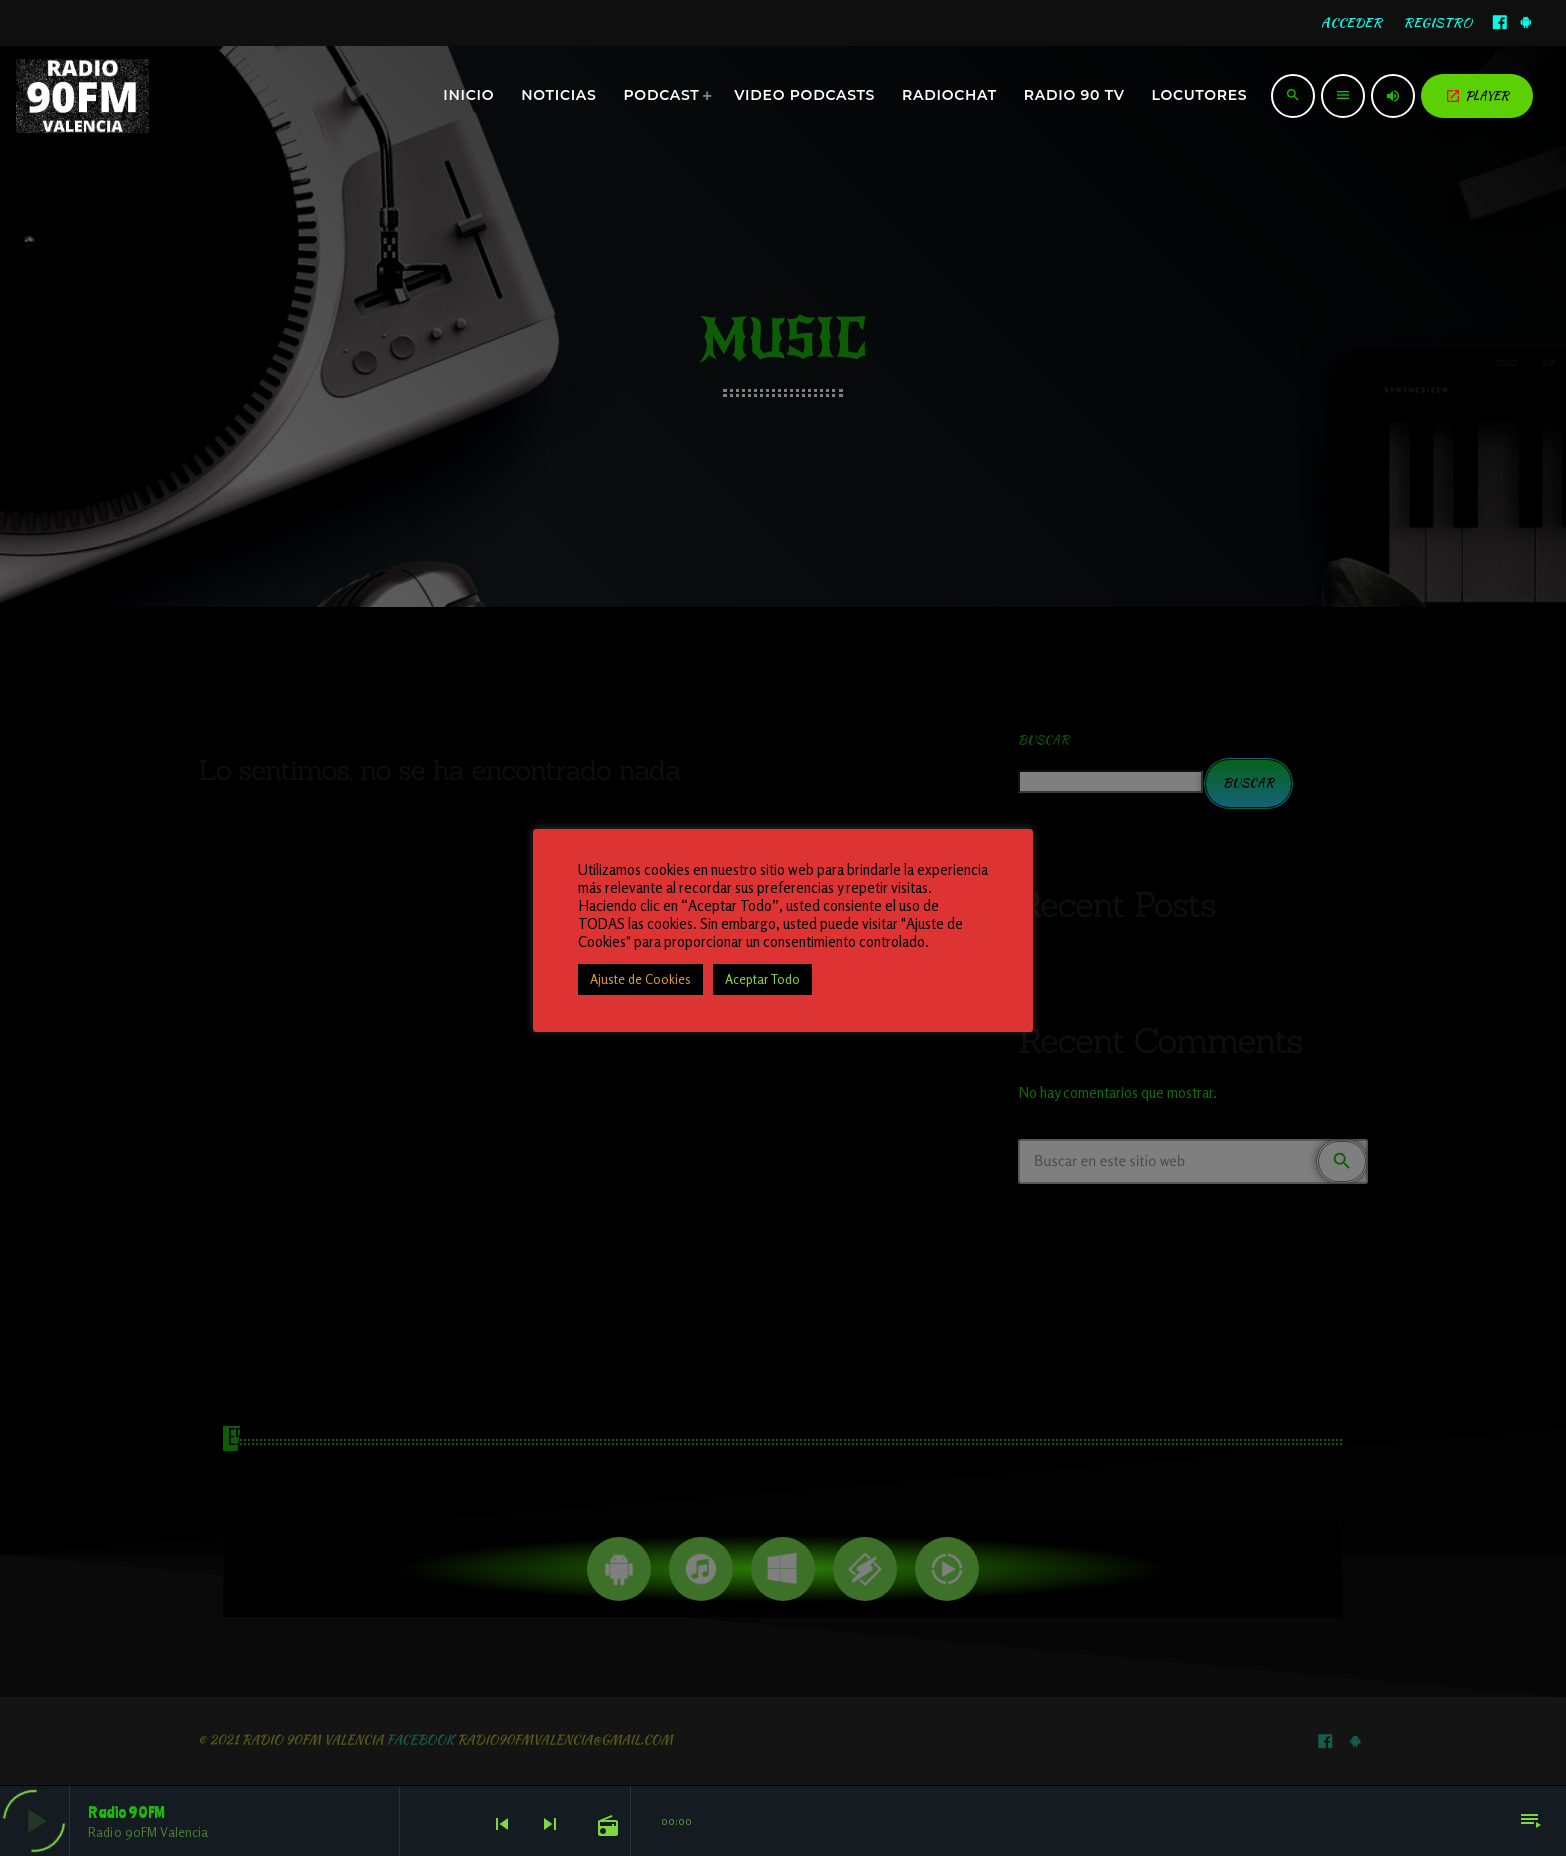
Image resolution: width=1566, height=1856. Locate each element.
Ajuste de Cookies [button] (640, 979)
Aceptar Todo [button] (762, 979)
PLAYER (1477, 95)
